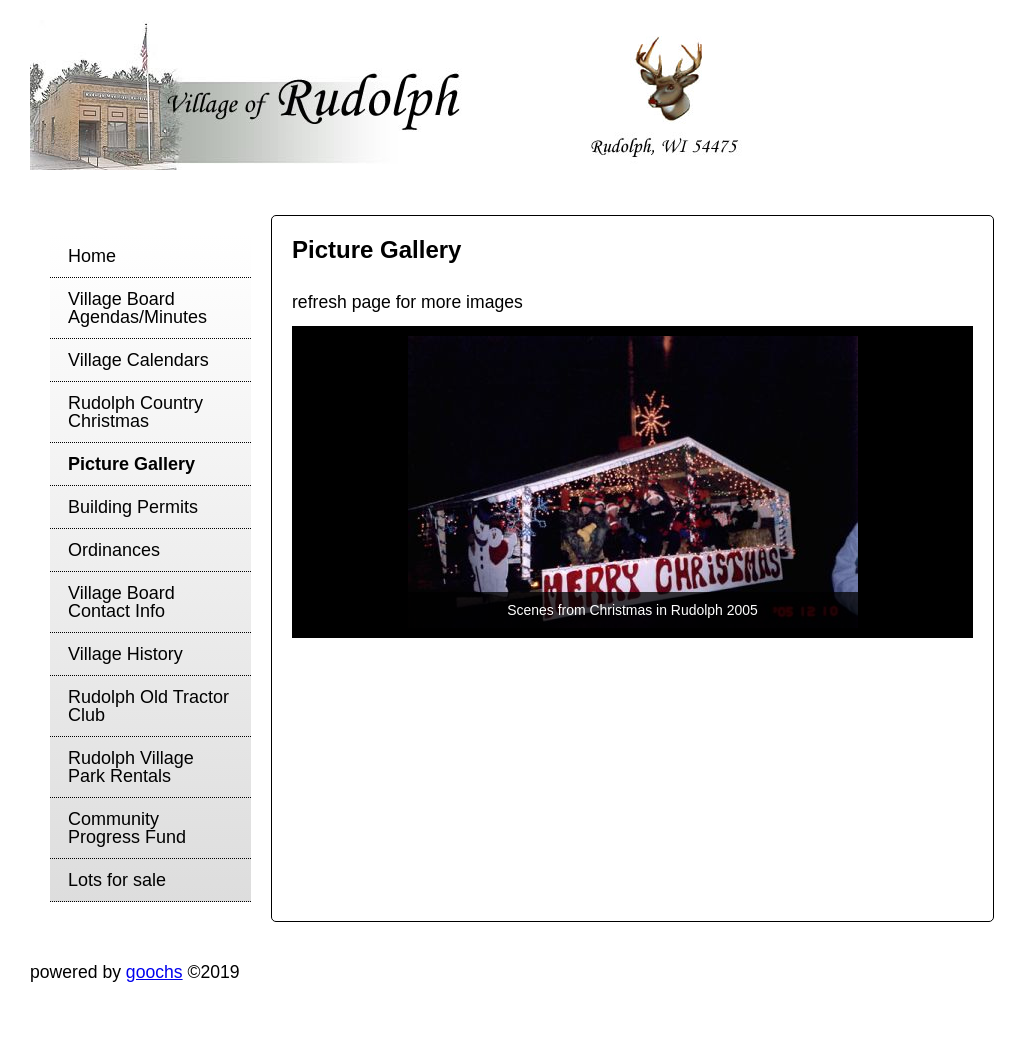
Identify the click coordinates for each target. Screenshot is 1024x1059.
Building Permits (133, 507)
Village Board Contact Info (121, 602)
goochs (154, 972)
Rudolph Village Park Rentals (131, 767)
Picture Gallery (131, 464)
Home (92, 256)
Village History (125, 654)
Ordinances (114, 550)
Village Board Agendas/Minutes (137, 308)
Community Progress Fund (127, 828)
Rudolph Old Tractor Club (148, 706)
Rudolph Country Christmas (135, 412)
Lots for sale (117, 880)
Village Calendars (138, 360)
